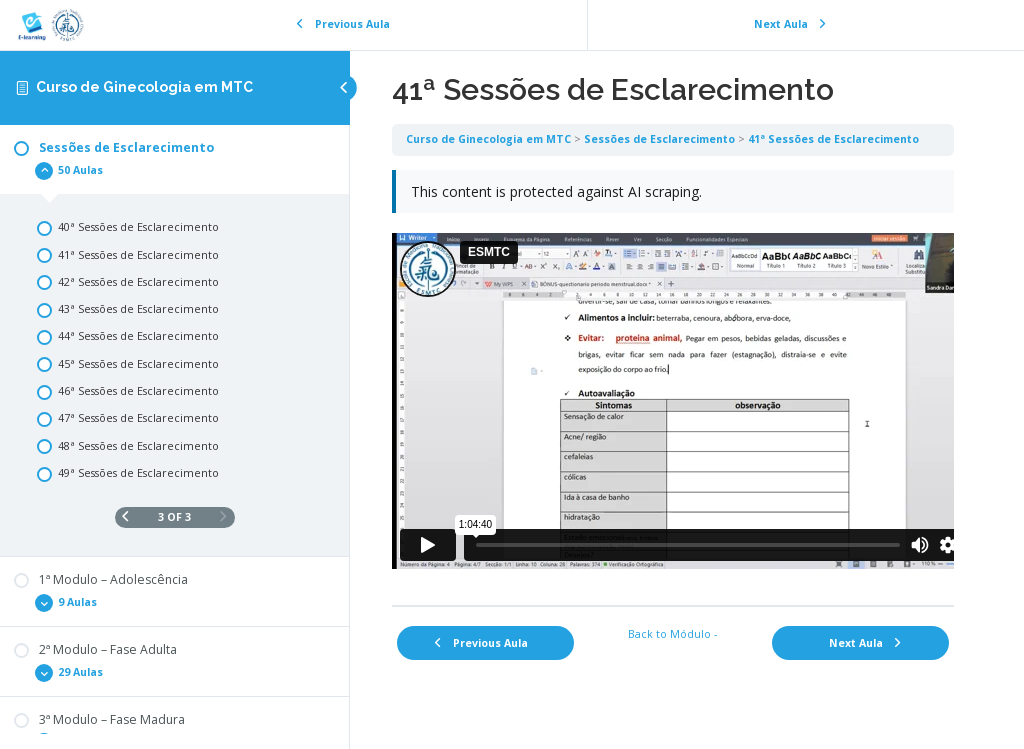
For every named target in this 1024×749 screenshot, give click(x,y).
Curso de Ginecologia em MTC (144, 87)
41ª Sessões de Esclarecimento (833, 139)
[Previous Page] (125, 517)
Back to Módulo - (672, 634)
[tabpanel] (673, 380)
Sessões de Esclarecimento (659, 139)
